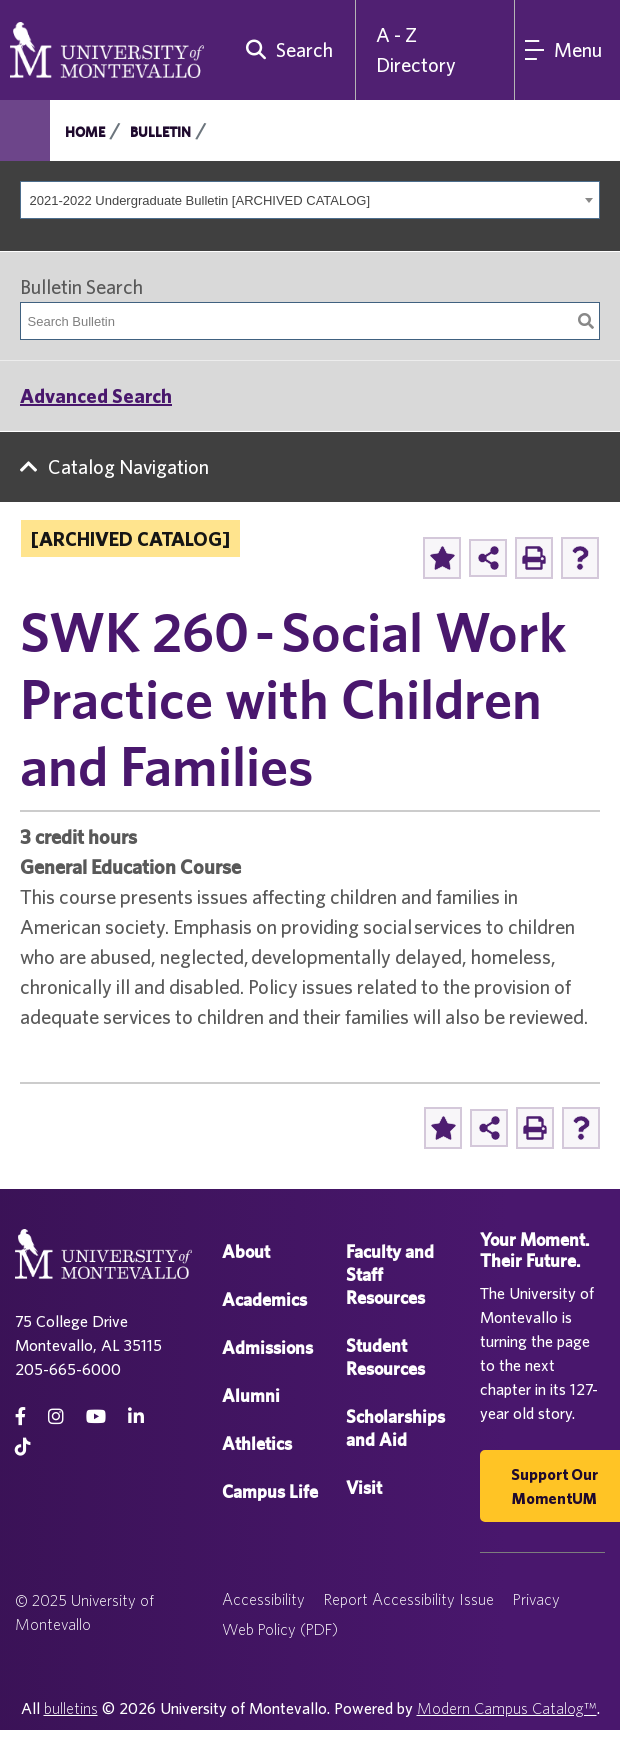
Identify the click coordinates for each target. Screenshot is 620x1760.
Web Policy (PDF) (280, 1629)
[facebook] (20, 1416)
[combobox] (310, 200)
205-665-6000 (68, 1369)
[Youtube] (96, 1416)
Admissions (267, 1347)
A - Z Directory (416, 49)
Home (85, 132)
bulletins (71, 1708)
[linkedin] (136, 1416)
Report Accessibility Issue (409, 1599)
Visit (364, 1487)
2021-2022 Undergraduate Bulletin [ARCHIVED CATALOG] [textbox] (200, 200)
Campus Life (270, 1491)
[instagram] (56, 1416)
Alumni (251, 1395)
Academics (264, 1299)
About (246, 1251)
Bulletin (160, 132)
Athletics (257, 1443)
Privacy (536, 1599)
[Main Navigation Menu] (567, 50)
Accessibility (263, 1599)
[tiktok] (23, 1446)
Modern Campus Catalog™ (507, 1708)
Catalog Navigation (128, 466)
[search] (285, 50)
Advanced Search (96, 395)
